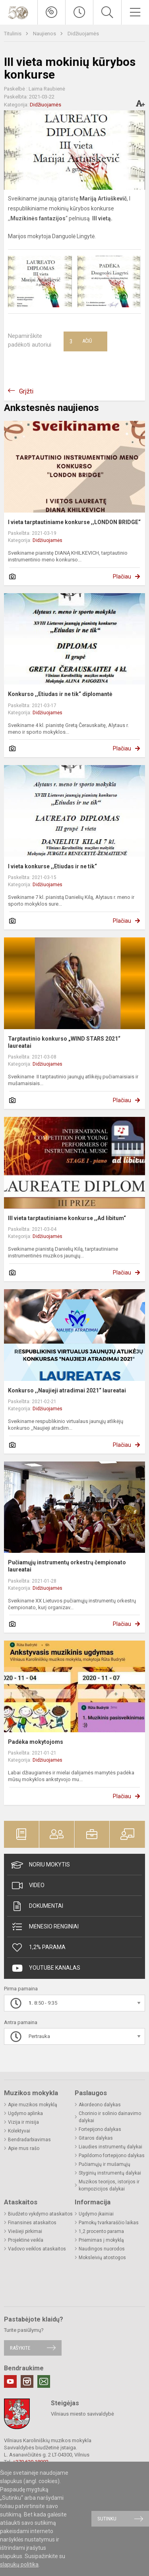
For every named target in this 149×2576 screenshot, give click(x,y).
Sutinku (106, 2519)
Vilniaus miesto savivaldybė (82, 2414)
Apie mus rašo (23, 2148)
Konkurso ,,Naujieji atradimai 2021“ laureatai (67, 1390)
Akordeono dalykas (100, 2104)
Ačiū (81, 341)
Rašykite (20, 2348)
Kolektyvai (19, 2131)
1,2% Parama (38, 1947)
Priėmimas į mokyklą (101, 2240)
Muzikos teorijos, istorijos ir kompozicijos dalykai (109, 2185)
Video (28, 1885)
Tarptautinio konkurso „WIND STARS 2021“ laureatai (64, 1042)
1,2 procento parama (101, 2231)
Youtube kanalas (45, 1968)
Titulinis (13, 34)
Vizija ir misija (23, 2122)
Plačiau (122, 576)
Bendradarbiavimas (29, 2139)
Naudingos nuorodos (102, 2249)
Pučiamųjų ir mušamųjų (104, 2164)
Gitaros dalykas (96, 2138)
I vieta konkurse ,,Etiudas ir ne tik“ (52, 866)
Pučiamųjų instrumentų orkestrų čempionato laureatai (67, 1566)
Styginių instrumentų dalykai (110, 2173)
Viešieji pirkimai (25, 2231)
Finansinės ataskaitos (32, 2222)
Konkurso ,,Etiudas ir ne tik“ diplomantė (60, 694)
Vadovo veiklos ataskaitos (37, 2249)
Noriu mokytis (40, 1865)
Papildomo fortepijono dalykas (112, 2155)
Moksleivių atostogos (102, 2257)
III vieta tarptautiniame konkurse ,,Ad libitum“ (67, 1218)
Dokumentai (37, 1906)
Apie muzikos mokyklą (32, 2104)
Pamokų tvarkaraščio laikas (109, 2222)
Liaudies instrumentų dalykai (110, 2147)
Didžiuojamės (83, 34)
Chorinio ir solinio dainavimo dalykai (110, 2117)
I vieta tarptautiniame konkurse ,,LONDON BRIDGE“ (74, 522)
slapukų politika (19, 2564)
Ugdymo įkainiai (96, 2214)
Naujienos (45, 34)
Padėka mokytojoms (35, 1742)
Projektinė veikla (25, 2240)
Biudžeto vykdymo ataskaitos (40, 2214)
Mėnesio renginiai (45, 1927)
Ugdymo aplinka (25, 2113)
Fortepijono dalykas (100, 2129)
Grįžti (26, 391)
